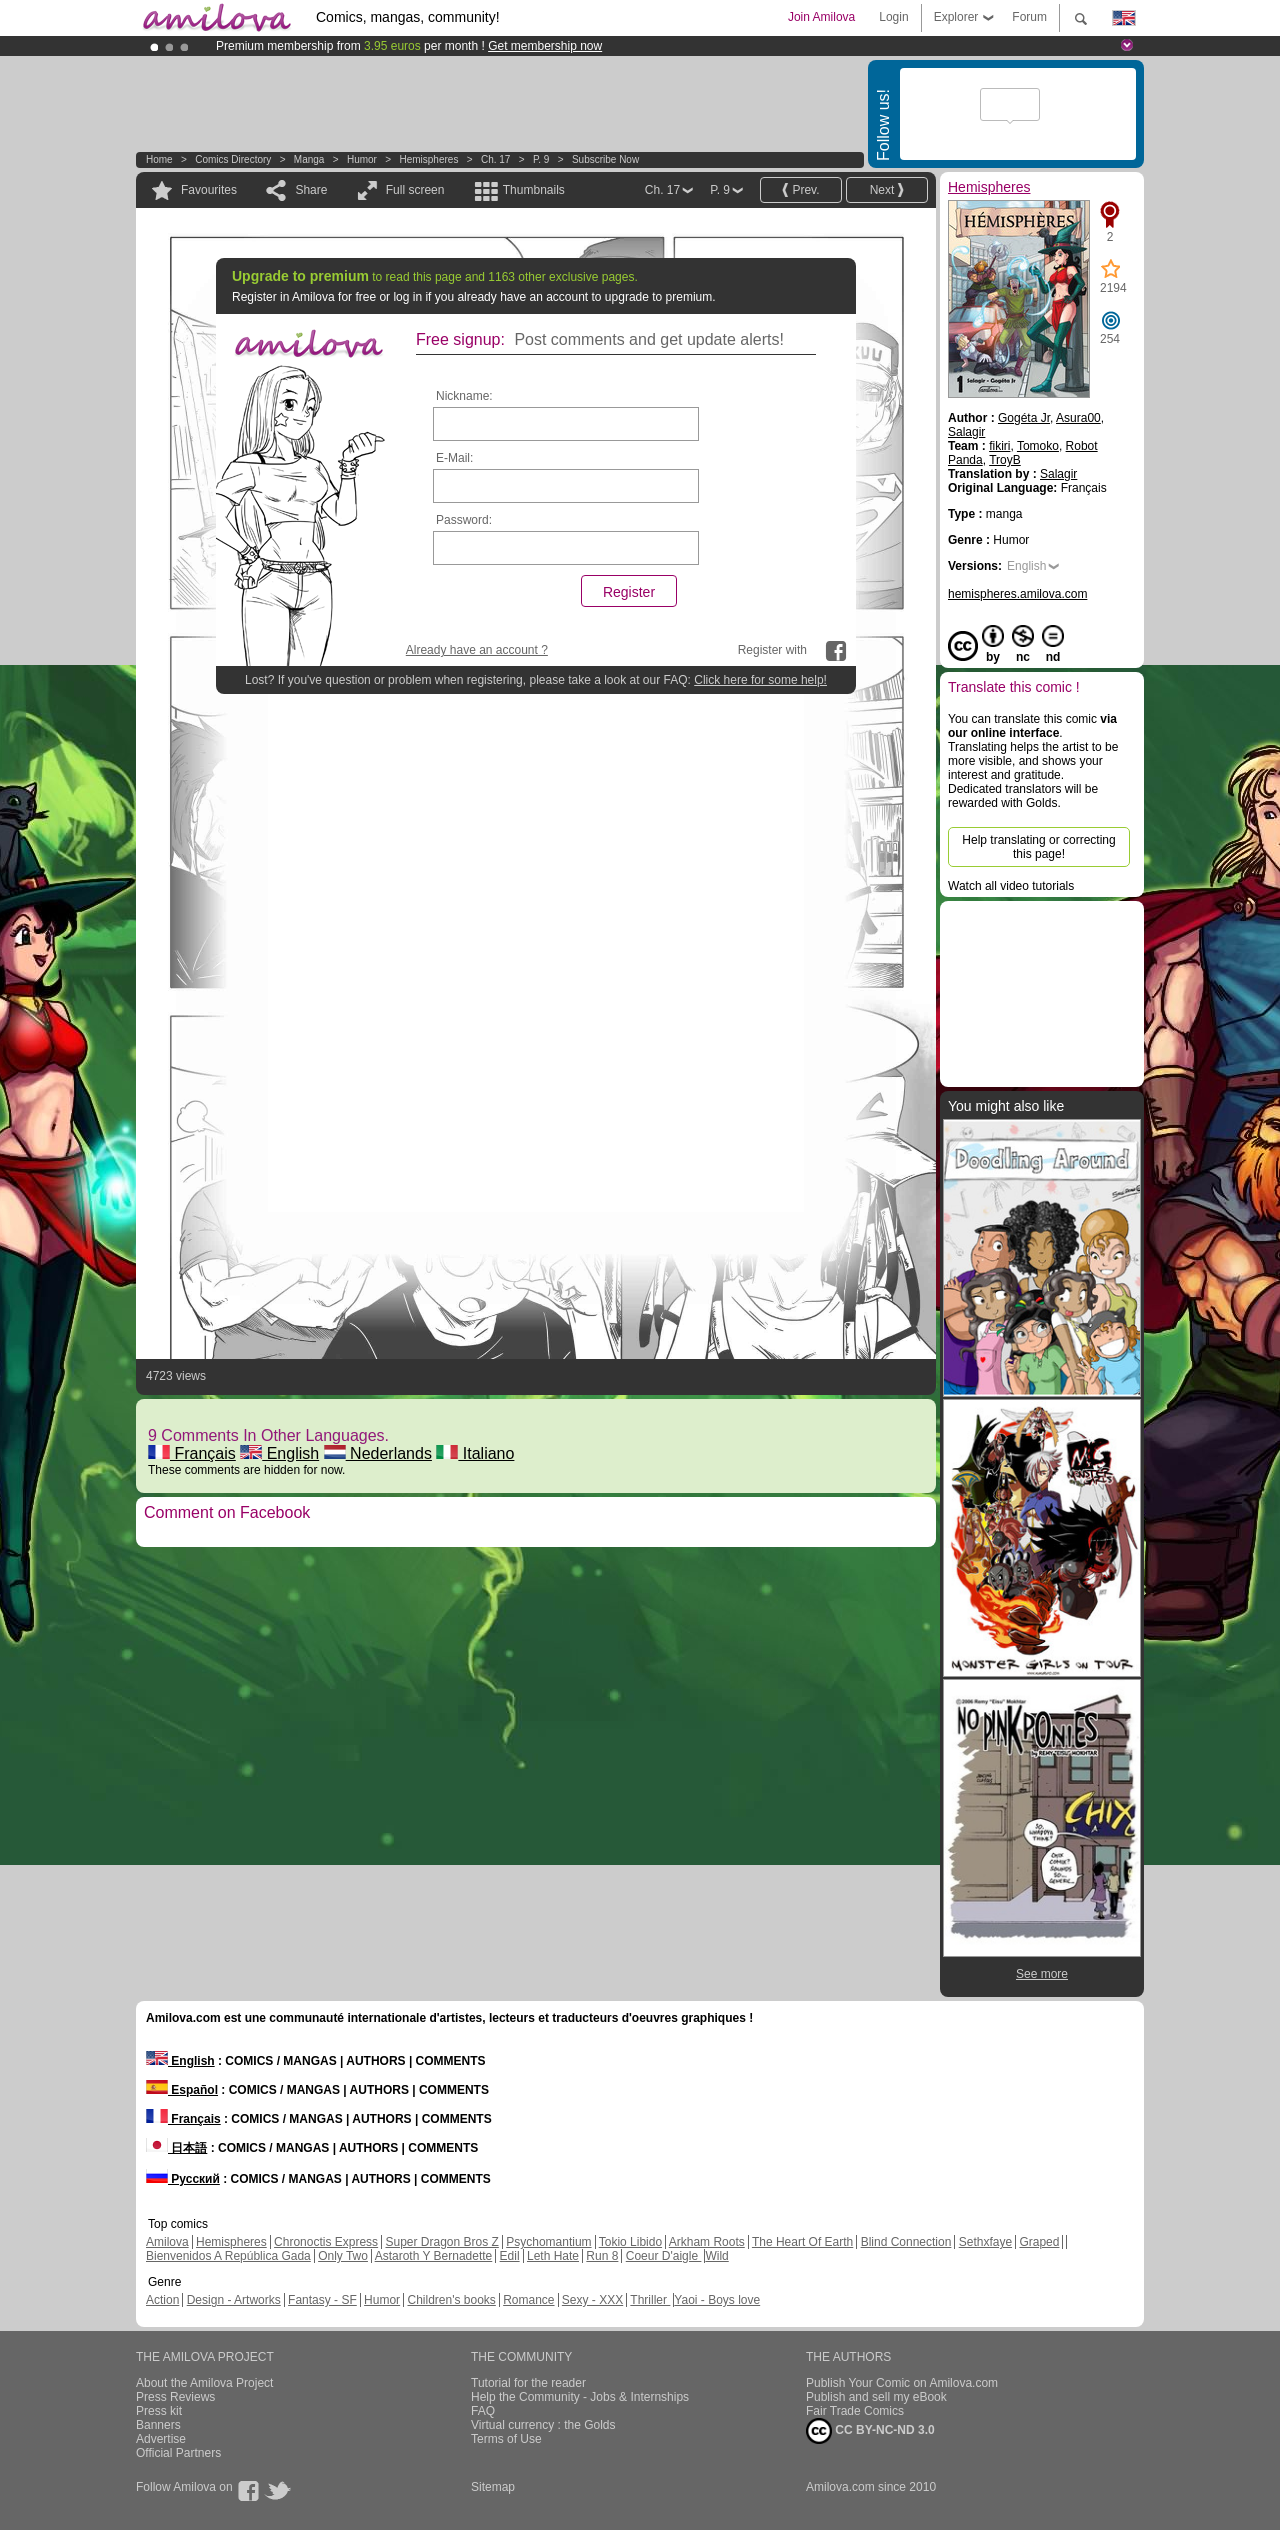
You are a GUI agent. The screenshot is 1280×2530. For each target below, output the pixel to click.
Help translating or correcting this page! (1038, 847)
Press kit (159, 2411)
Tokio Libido (630, 2242)
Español (182, 2090)
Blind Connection (906, 2242)
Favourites (209, 190)
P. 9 (541, 159)
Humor (362, 159)
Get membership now (545, 46)
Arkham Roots (707, 2242)
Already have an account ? (477, 650)
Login (893, 17)
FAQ (483, 2411)
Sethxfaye (985, 2242)
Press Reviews (175, 2397)
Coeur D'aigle (664, 2256)
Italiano (475, 1453)
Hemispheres (428, 159)
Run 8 (602, 2256)
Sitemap (493, 2487)
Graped (1039, 2242)
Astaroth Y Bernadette (434, 2256)
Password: (464, 520)
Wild (716, 2256)
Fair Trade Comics (855, 2411)
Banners (158, 2425)
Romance (528, 2300)
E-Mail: (454, 458)
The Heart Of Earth (802, 2242)
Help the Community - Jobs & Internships (580, 2397)
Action (162, 2300)
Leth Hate (553, 2256)
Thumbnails (534, 190)
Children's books (451, 2300)
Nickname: (464, 396)
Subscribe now (605, 159)
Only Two (343, 2256)
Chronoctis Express (326, 2242)
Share (311, 190)
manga (309, 159)
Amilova (167, 2242)
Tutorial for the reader (528, 2383)
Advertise (161, 2439)
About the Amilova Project (204, 2383)
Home (159, 159)
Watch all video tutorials (1011, 886)
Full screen (415, 190)
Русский (183, 2179)
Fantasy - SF (322, 2300)
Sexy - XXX (592, 2300)
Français (192, 1453)
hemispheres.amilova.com (1017, 594)
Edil (510, 2256)
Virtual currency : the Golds (543, 2425)
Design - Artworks (234, 2300)
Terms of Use (506, 2439)
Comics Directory (233, 159)
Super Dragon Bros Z (441, 2242)
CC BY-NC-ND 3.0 (870, 2431)
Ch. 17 (495, 159)
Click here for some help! (760, 680)
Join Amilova (821, 17)
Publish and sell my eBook (876, 2397)
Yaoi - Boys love (717, 2300)
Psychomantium (548, 2242)
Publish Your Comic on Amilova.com (902, 2383)
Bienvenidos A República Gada (228, 2256)
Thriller (650, 2300)
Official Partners (178, 2453)
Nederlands (378, 1453)
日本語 (176, 2148)
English (279, 1453)
